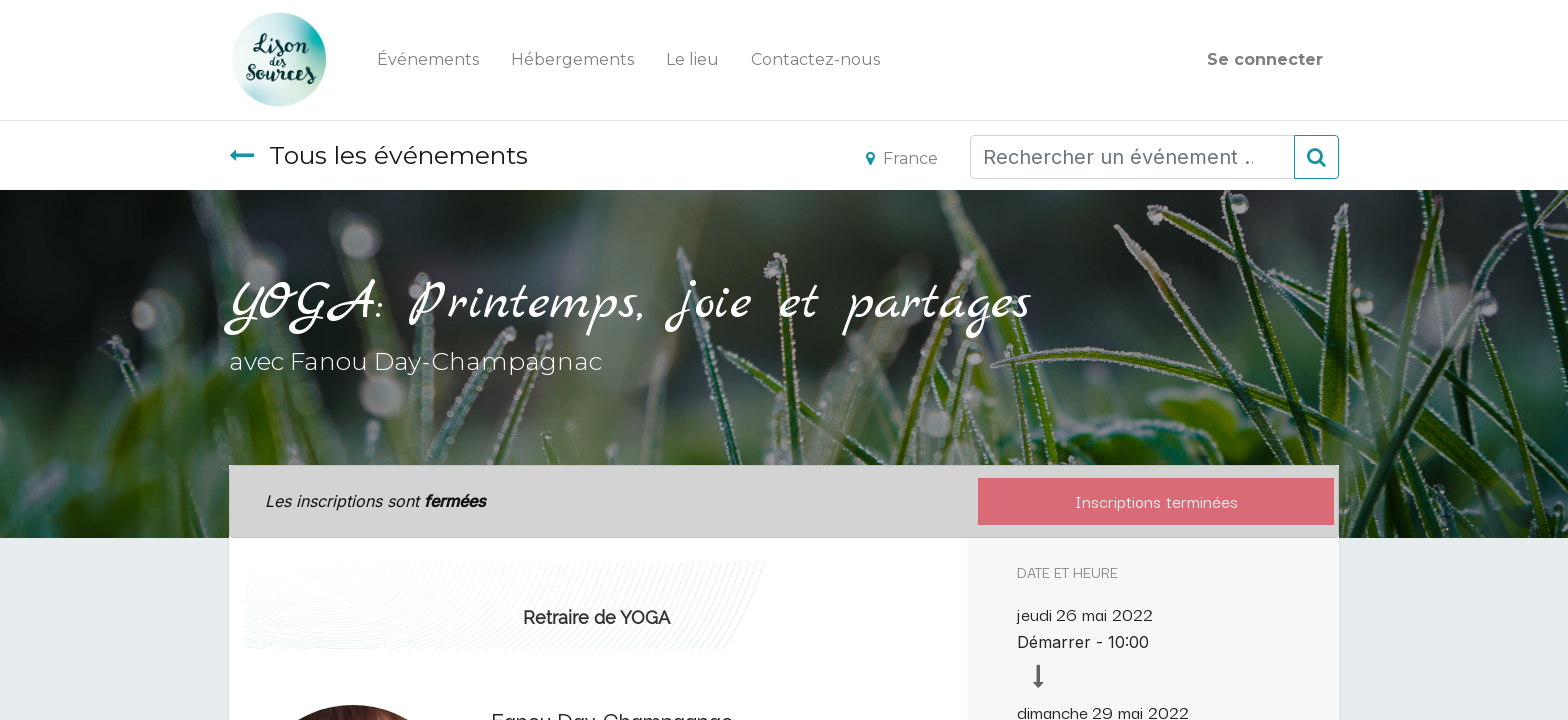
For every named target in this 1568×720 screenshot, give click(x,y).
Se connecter (1265, 59)
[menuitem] (428, 60)
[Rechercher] (1316, 157)
